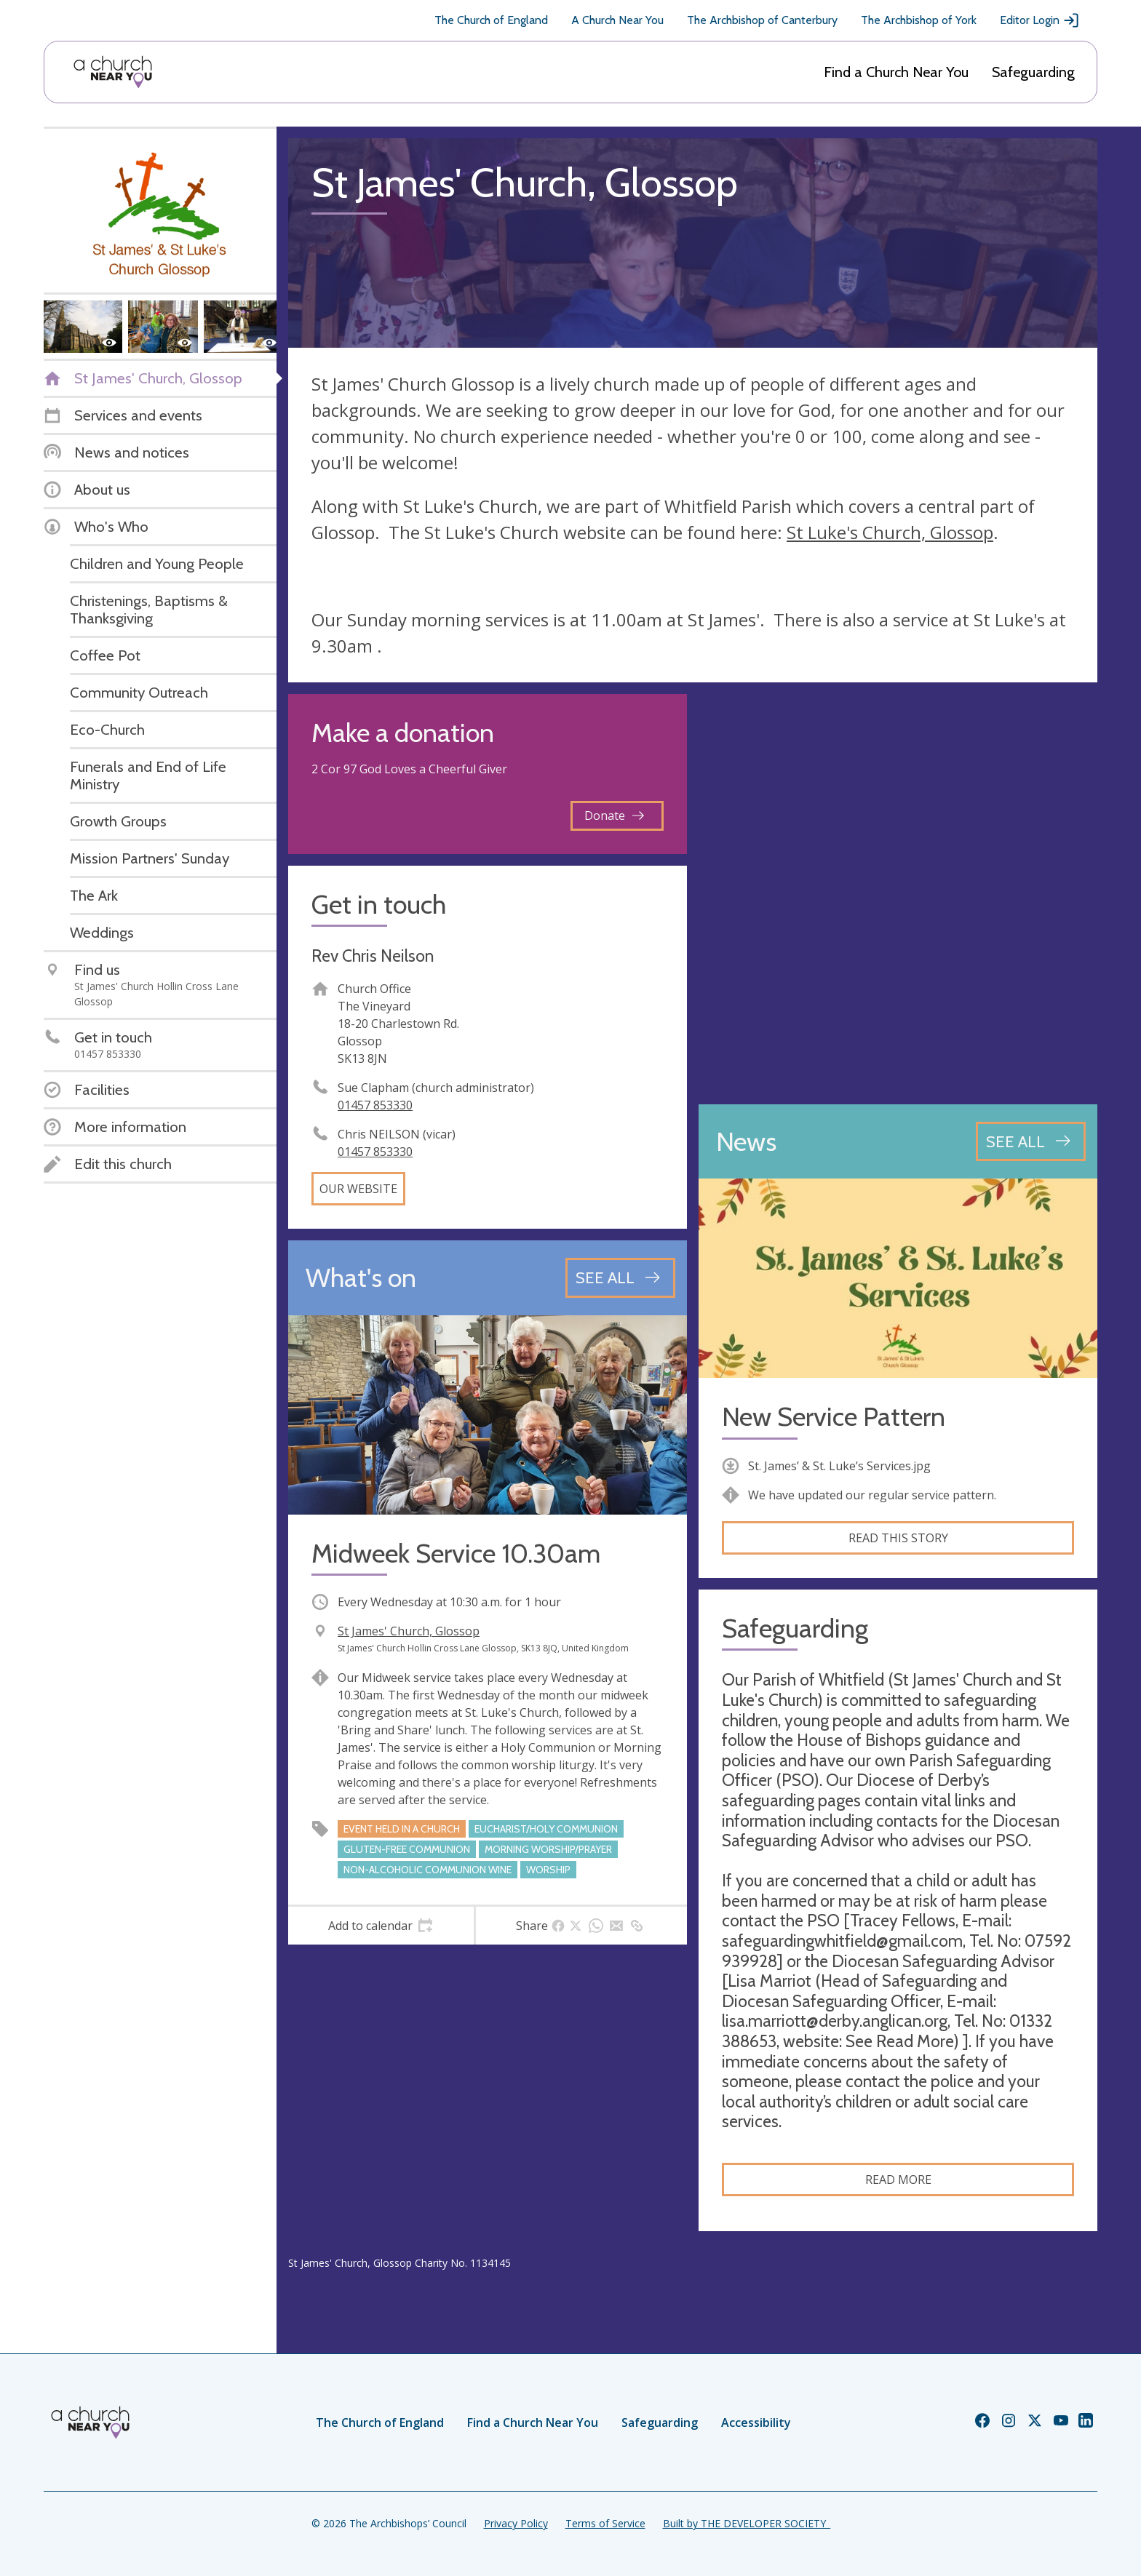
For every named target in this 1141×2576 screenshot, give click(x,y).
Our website (358, 1189)
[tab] (381, 1926)
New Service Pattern (833, 1416)
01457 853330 (375, 1105)
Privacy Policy (516, 2523)
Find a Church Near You (896, 72)
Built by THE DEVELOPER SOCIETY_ (746, 2523)
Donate (614, 816)
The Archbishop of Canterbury (762, 20)
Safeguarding (1033, 72)
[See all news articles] (1031, 1141)
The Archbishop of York (919, 20)
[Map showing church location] (898, 893)
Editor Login (1040, 20)
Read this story (898, 1538)
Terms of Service (605, 2523)
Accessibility (756, 2422)
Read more (898, 2180)
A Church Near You (617, 20)
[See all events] (620, 1277)
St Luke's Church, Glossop (890, 532)
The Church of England (491, 20)
